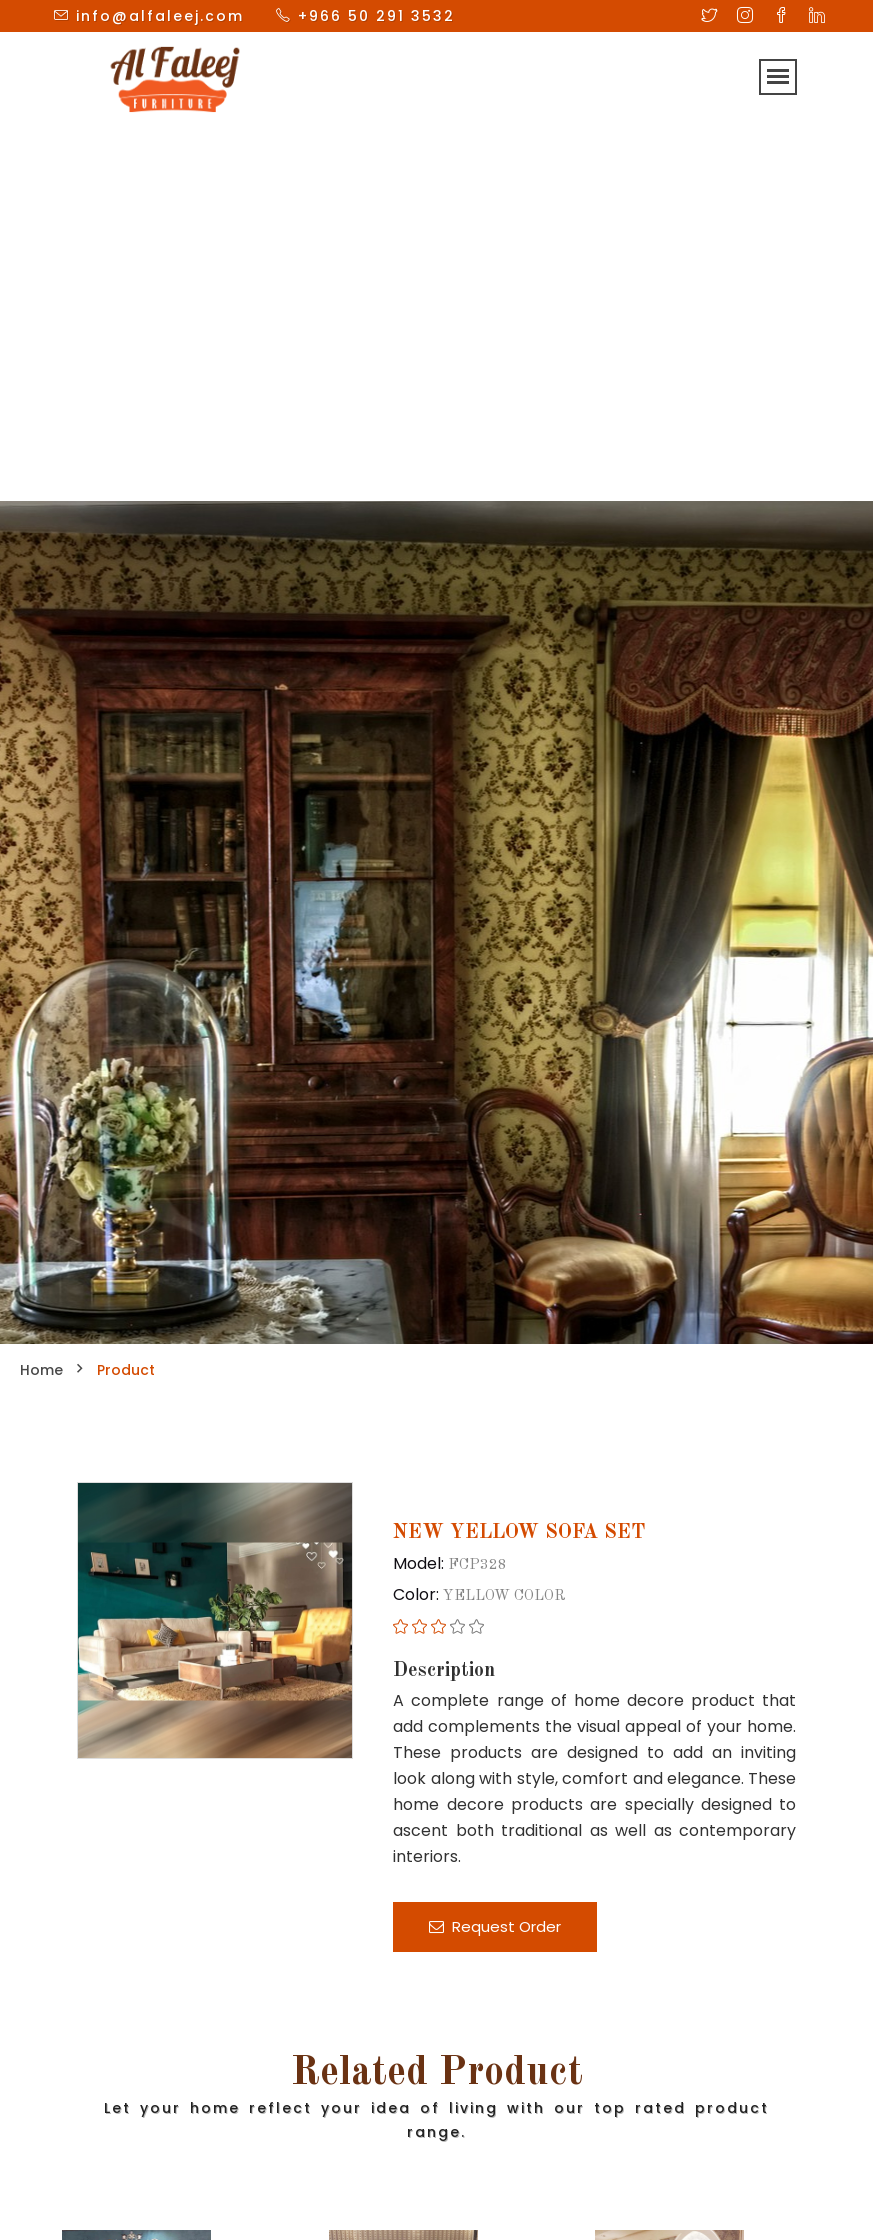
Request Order (495, 1926)
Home (41, 1370)
